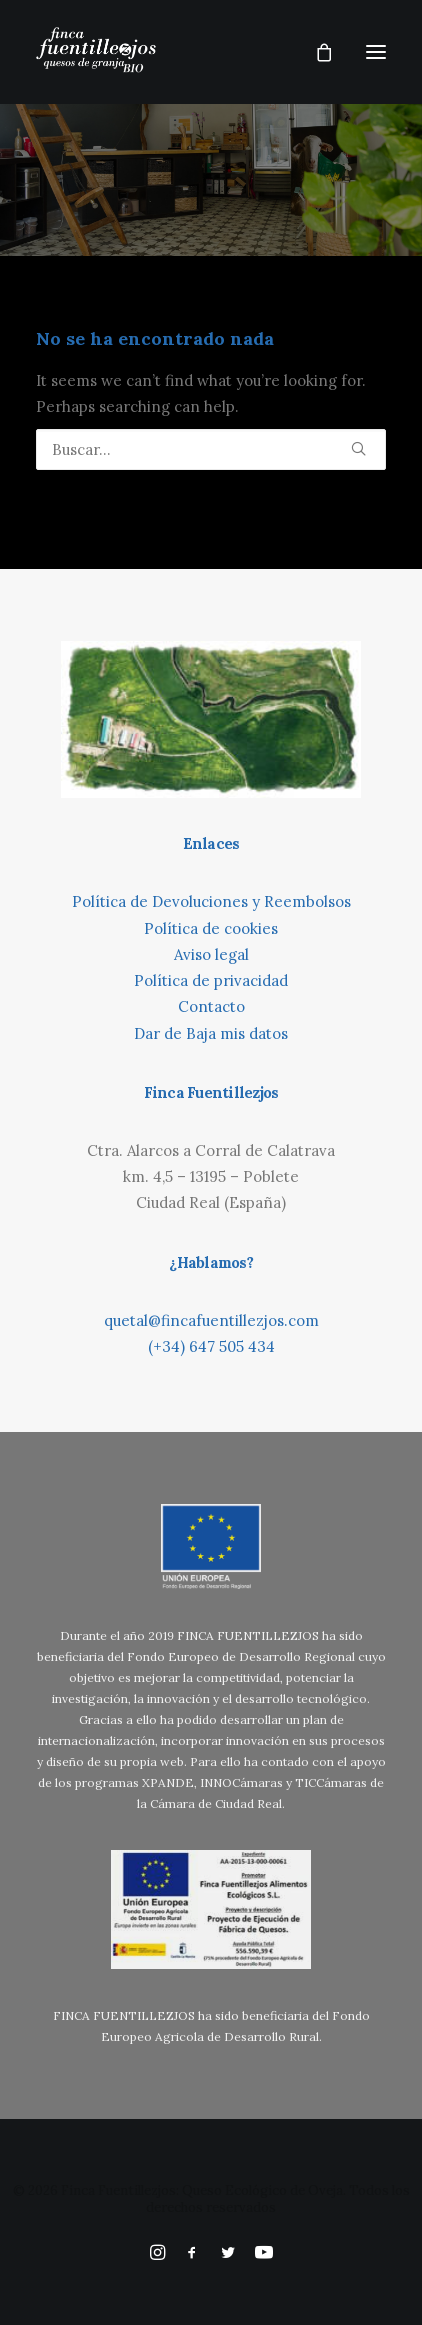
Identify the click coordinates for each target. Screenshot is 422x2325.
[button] (376, 52)
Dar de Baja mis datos (211, 1033)
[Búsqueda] (211, 449)
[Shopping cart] (315, 52)
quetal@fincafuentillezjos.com (211, 1320)
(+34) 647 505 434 (211, 1346)
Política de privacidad (211, 980)
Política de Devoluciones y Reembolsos (211, 901)
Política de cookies (211, 928)
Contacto (211, 1006)
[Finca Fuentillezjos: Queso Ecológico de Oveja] (96, 52)
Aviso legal (211, 954)
